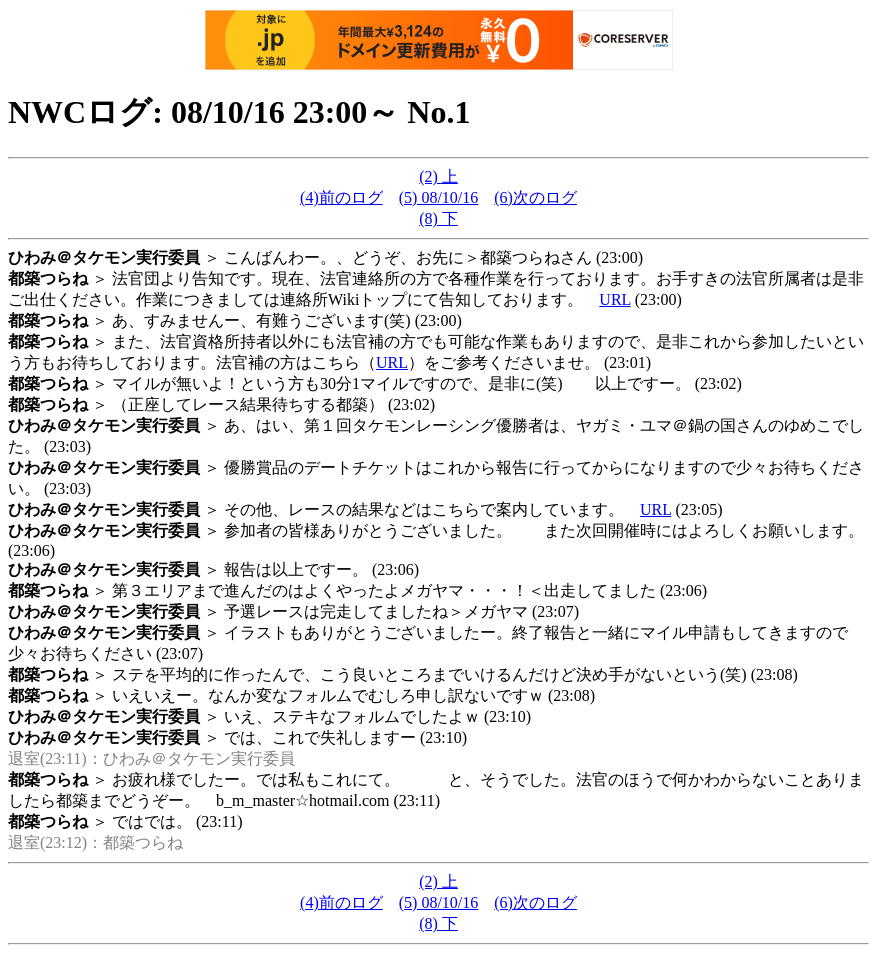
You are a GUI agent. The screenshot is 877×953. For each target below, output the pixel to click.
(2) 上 (438, 176)
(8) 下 (438, 218)
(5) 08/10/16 (439, 197)
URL (614, 299)
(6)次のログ (535, 197)
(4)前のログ (341, 197)
